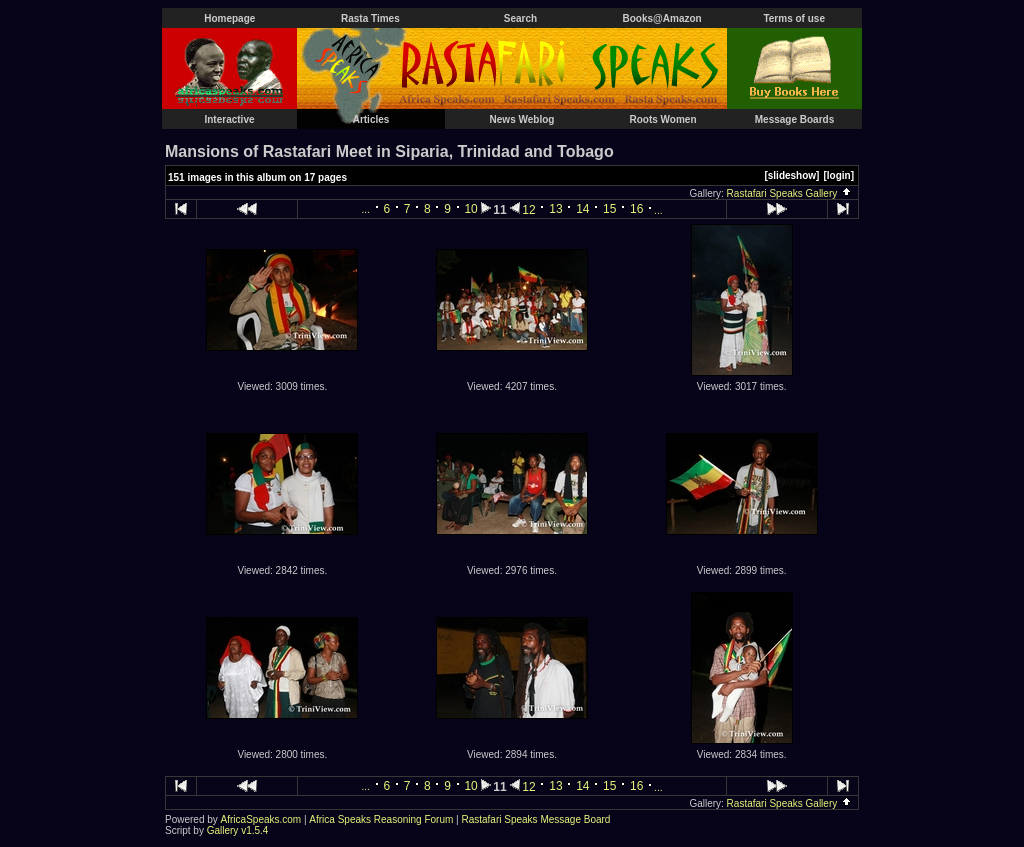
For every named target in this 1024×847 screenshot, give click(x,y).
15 (609, 209)
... (366, 209)
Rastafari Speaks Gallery (790, 193)
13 (555, 209)
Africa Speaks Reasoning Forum (381, 819)
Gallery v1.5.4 (238, 830)
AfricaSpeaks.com (261, 819)
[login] (838, 175)
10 (470, 209)
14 (582, 209)
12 (528, 210)
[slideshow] (791, 175)
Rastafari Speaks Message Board (535, 819)
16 (636, 209)
